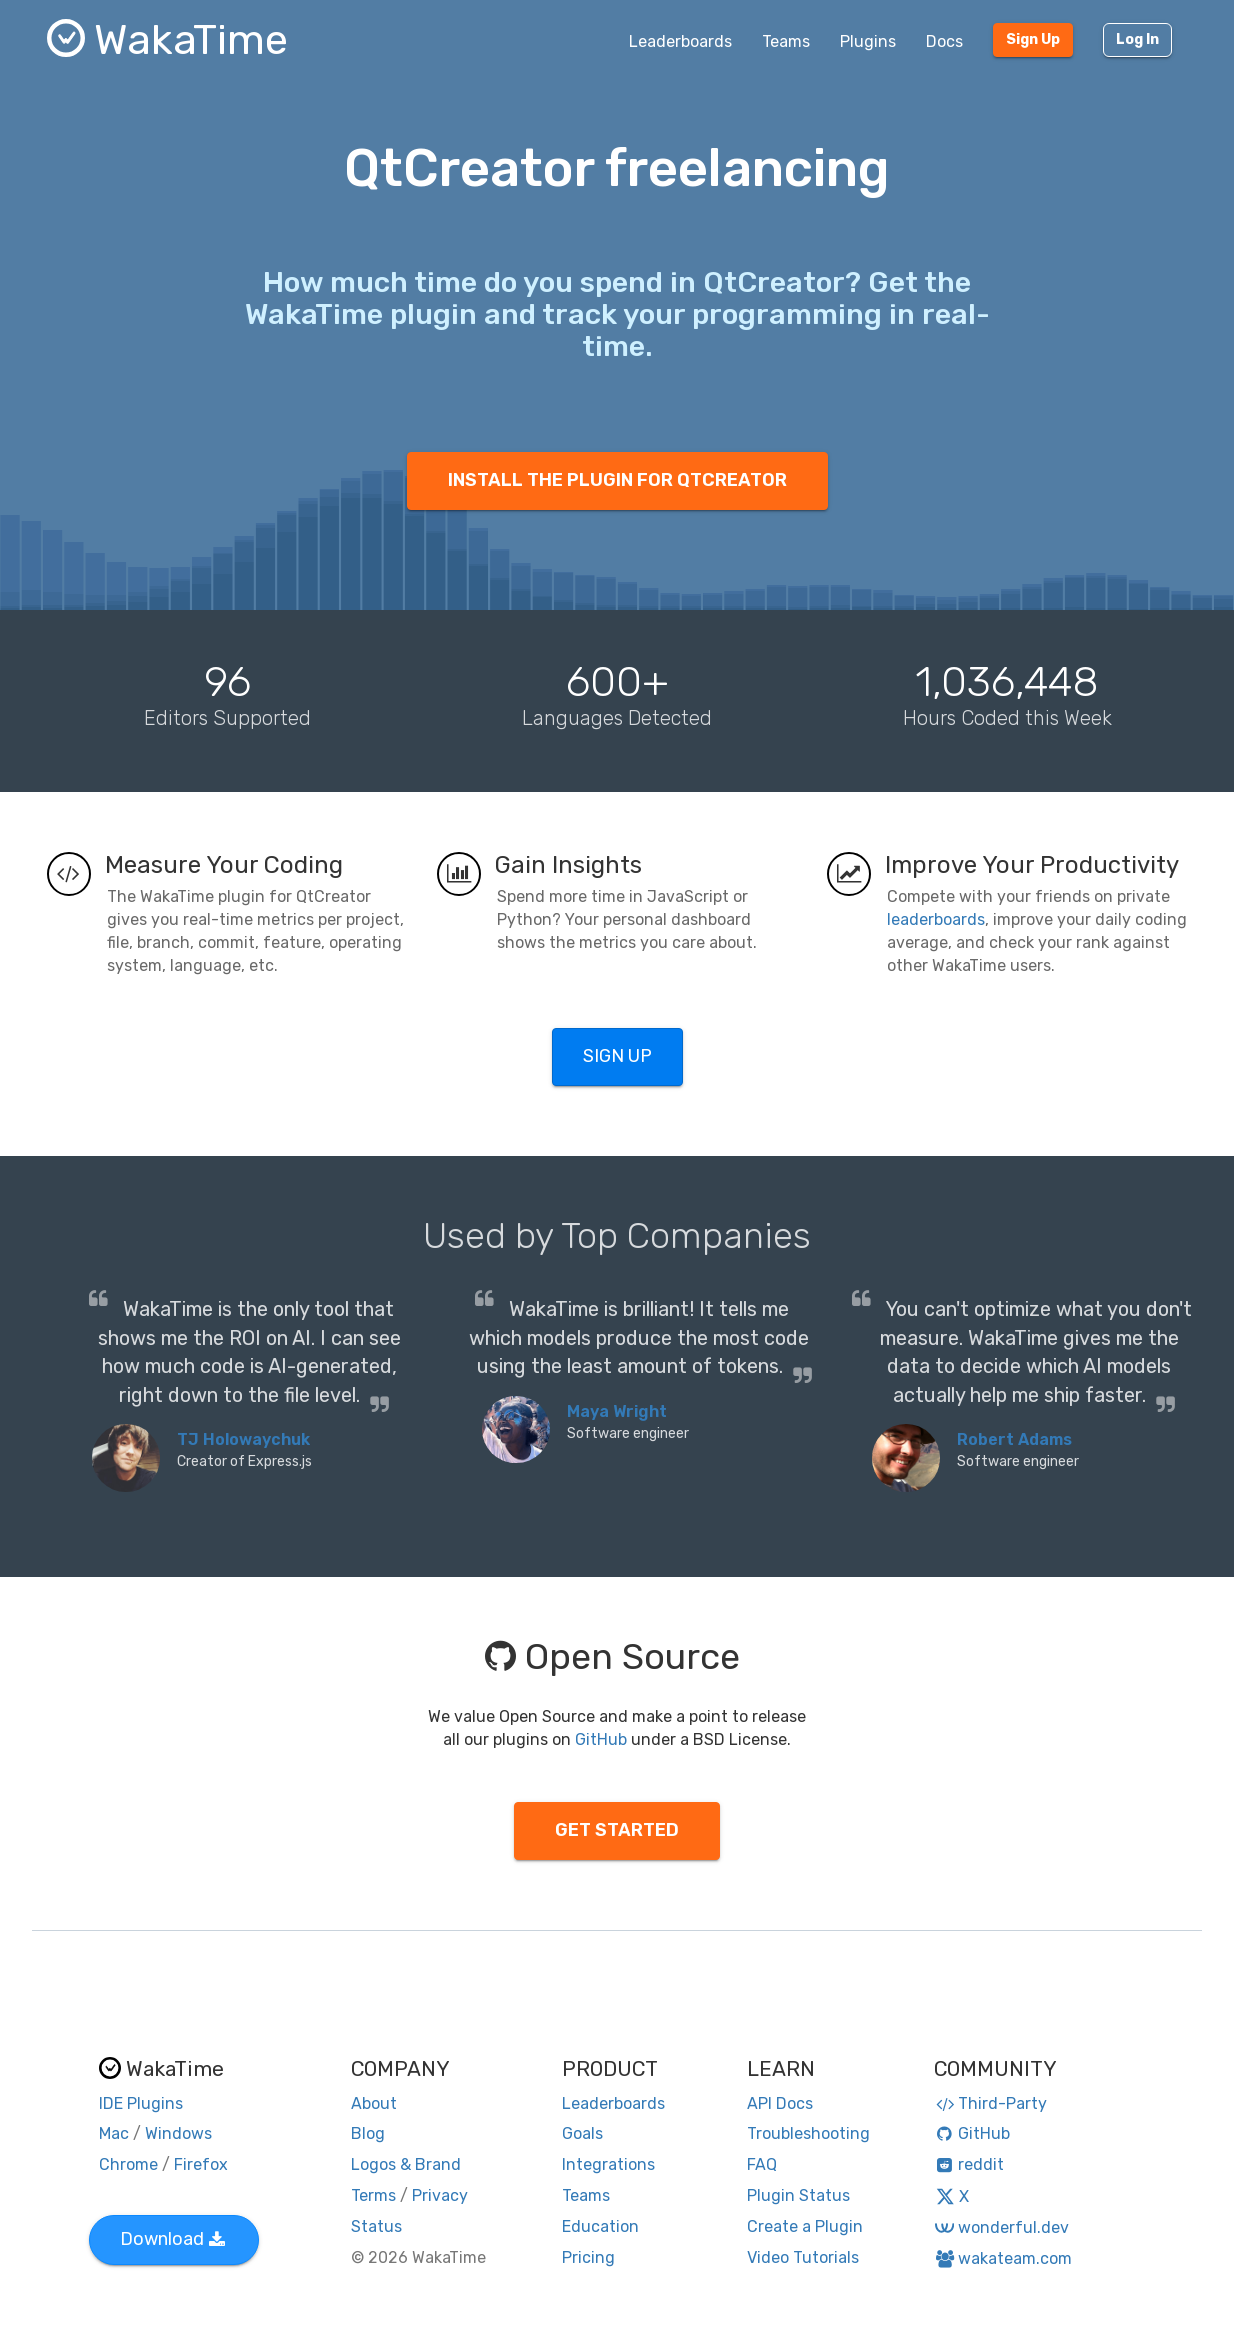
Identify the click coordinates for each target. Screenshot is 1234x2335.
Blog (368, 2133)
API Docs (780, 2103)
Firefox (201, 2164)
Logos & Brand (406, 2164)
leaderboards (936, 919)
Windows (178, 2133)
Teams (786, 41)
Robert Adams (1014, 1439)
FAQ (762, 2164)
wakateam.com (1003, 2258)
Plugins (868, 41)
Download (172, 2239)
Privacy (440, 2195)
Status (376, 2226)
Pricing (588, 2257)
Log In (1137, 39)
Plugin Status (798, 2195)
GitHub (601, 1739)
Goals (582, 2133)
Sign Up (1033, 39)
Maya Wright (617, 1411)
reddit (969, 2164)
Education (600, 2226)
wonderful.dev (1001, 2227)
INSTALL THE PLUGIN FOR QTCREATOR (617, 480)
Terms (373, 2195)
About (374, 2103)
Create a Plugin (805, 2226)
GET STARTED (617, 1830)
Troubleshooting (808, 2133)
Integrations (608, 2164)
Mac (114, 2133)
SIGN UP (617, 1056)
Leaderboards (680, 41)
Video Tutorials (803, 2257)
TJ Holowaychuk (243, 1439)
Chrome (128, 2164)
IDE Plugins (141, 2103)
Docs (944, 41)
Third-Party (991, 2103)
